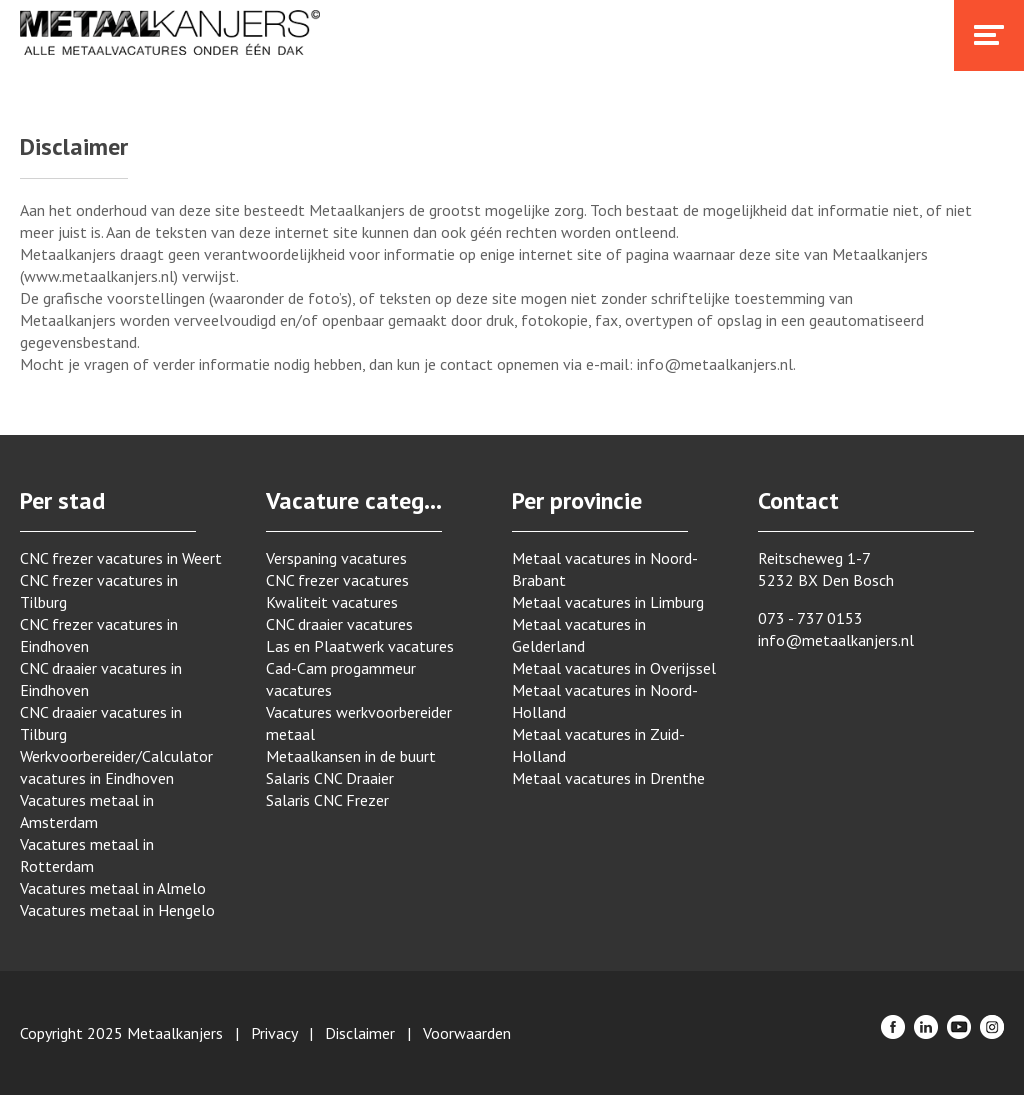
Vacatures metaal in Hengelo (117, 910)
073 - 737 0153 (810, 618)
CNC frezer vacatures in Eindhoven (99, 635)
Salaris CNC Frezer (327, 800)
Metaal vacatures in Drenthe (608, 778)
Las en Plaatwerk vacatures (360, 646)
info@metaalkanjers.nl (836, 640)
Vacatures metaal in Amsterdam (87, 811)
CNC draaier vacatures (339, 624)
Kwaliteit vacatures (332, 602)
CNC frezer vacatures (337, 580)
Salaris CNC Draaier (330, 778)
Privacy (274, 1033)
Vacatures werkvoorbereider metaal (359, 723)
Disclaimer (360, 1033)
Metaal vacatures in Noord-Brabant (605, 569)
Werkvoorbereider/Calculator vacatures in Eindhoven (116, 767)
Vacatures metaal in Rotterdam (87, 855)
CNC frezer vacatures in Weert (121, 558)
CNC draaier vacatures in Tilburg (101, 723)
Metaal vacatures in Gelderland (579, 635)
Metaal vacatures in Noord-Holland (605, 701)
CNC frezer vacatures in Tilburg (99, 591)
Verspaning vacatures (336, 558)
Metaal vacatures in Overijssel (614, 668)
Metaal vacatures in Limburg (608, 602)
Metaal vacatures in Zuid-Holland (598, 745)
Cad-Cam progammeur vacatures (341, 679)
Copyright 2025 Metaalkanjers (121, 1033)
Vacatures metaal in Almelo (113, 888)
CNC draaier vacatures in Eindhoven (101, 679)
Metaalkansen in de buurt (351, 756)
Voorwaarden (467, 1033)
